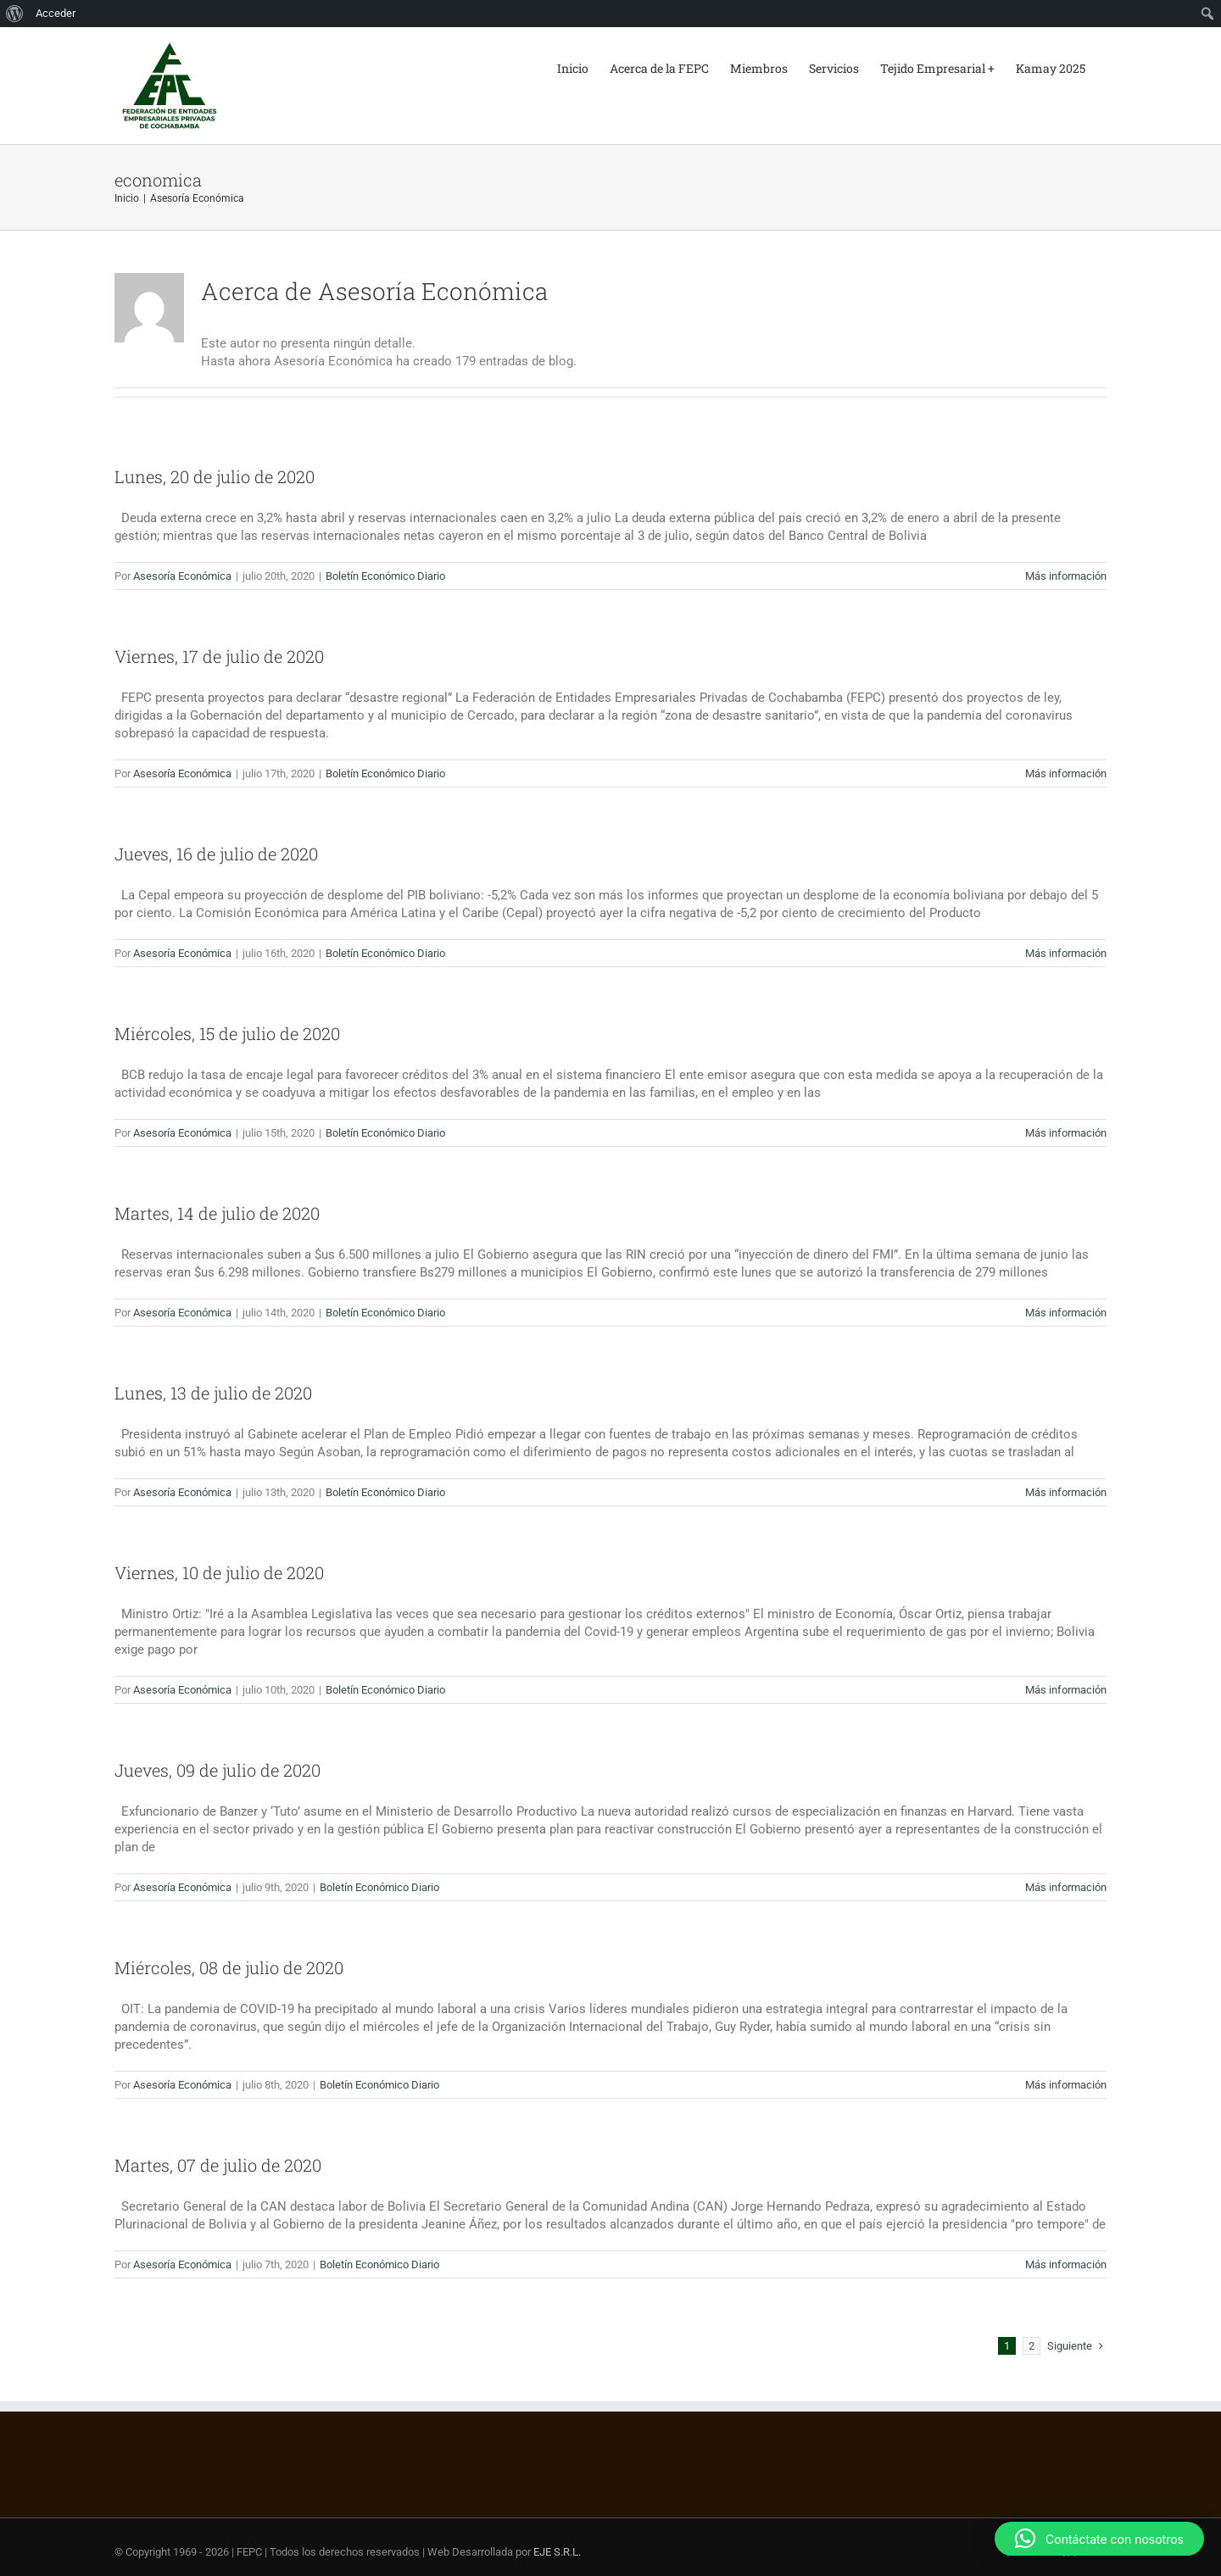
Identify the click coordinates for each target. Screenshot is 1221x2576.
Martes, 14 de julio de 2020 (217, 1213)
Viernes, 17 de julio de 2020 (219, 656)
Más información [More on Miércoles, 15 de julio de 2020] (1066, 1133)
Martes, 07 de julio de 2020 (217, 2165)
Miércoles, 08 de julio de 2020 (228, 1967)
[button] (1099, 2539)
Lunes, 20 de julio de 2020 (214, 476)
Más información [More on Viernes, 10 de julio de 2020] (1066, 1689)
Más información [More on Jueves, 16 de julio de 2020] (1066, 953)
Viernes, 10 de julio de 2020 (219, 1572)
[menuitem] (15, 13)
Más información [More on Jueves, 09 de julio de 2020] (1066, 1887)
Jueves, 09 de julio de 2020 (217, 1770)
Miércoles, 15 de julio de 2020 (227, 1033)
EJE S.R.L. (557, 2551)
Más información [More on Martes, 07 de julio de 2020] (1066, 2264)
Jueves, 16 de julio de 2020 (216, 854)
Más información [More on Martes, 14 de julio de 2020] (1066, 1312)
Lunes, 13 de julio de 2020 (213, 1393)
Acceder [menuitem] (55, 13)
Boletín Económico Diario (385, 576)
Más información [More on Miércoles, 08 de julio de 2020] (1066, 2084)
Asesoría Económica (182, 576)
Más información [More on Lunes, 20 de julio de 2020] (1066, 576)
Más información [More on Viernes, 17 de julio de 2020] (1066, 773)
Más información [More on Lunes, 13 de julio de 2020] (1066, 1492)
